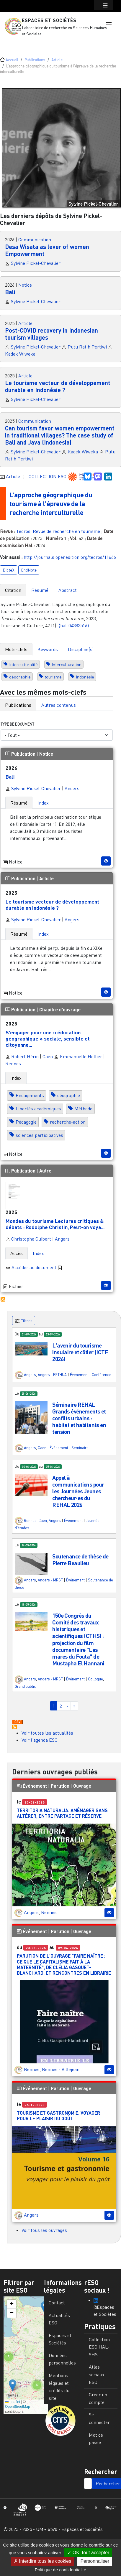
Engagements (30, 1095)
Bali (10, 291)
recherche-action (68, 1122)
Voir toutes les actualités (47, 1733)
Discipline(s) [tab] (81, 649)
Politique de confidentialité (60, 2569)
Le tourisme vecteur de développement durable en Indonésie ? (57, 386)
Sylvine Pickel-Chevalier (35, 263)
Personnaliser (94, 2561)
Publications (34, 59)
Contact (57, 2303)
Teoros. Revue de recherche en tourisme (58, 531)
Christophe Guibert (28, 1239)
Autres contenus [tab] (58, 705)
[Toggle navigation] (13, 44)
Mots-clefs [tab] (16, 649)
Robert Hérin (22, 1056)
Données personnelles (62, 2359)
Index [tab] (43, 803)
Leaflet (12, 2402)
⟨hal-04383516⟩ (73, 625)
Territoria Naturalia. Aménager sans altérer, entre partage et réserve (62, 1813)
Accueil (12, 59)
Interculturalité (23, 664)
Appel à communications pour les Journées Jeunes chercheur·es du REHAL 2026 (78, 1491)
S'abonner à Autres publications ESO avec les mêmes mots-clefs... (3, 1299)
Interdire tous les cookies (42, 2561)
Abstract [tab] (67, 590)
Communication (34, 239)
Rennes (13, 1063)
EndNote (29, 569)
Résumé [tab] (39, 590)
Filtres (23, 1321)
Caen (47, 1056)
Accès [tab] (16, 1253)
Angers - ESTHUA (52, 1374)
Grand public (25, 1686)
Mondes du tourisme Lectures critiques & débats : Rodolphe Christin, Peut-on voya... (55, 1224)
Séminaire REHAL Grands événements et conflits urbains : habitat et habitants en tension (79, 1418)
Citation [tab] (13, 590)
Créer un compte (98, 2398)
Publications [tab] (18, 705)
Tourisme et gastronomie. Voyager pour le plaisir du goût (58, 2115)
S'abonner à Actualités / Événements (14, 1727)
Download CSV (17, 1722)
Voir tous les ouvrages (44, 2230)
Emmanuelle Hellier (78, 1056)
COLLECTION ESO (48, 476)
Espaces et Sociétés (49, 20)
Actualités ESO (59, 2319)
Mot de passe (96, 2438)
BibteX (8, 569)
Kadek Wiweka (20, 354)
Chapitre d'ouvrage (60, 1009)
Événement (79, 1374)
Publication (21, 754)
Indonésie (85, 676)
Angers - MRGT (50, 1580)
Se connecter (99, 2418)
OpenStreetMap (17, 2407)
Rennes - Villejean (60, 2069)
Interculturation (66, 664)
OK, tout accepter (88, 2552)
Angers (72, 788)
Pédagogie (26, 1122)
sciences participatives (39, 1135)
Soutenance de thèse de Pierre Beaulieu (80, 1559)
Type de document (17, 724)
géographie (20, 676)
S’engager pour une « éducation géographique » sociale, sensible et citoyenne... (48, 1038)
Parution (60, 1786)
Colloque (95, 1679)
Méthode (83, 1109)
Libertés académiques (38, 1109)
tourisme (53, 676)
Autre (45, 1170)
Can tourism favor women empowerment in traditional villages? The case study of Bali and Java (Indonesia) (60, 435)
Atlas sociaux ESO (96, 2374)
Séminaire (80, 1447)
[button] (109, 24)
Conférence (101, 1374)
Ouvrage (82, 1786)
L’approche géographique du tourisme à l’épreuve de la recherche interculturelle (54, 503)
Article (57, 59)
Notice (25, 285)
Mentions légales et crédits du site (59, 2386)
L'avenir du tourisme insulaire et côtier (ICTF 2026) (80, 1352)
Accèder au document (37, 1267)
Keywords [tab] (47, 649)
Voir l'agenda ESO (40, 1740)
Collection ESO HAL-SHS (99, 2346)
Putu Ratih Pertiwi (87, 347)
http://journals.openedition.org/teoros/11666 (70, 557)
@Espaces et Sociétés (105, 2307)
